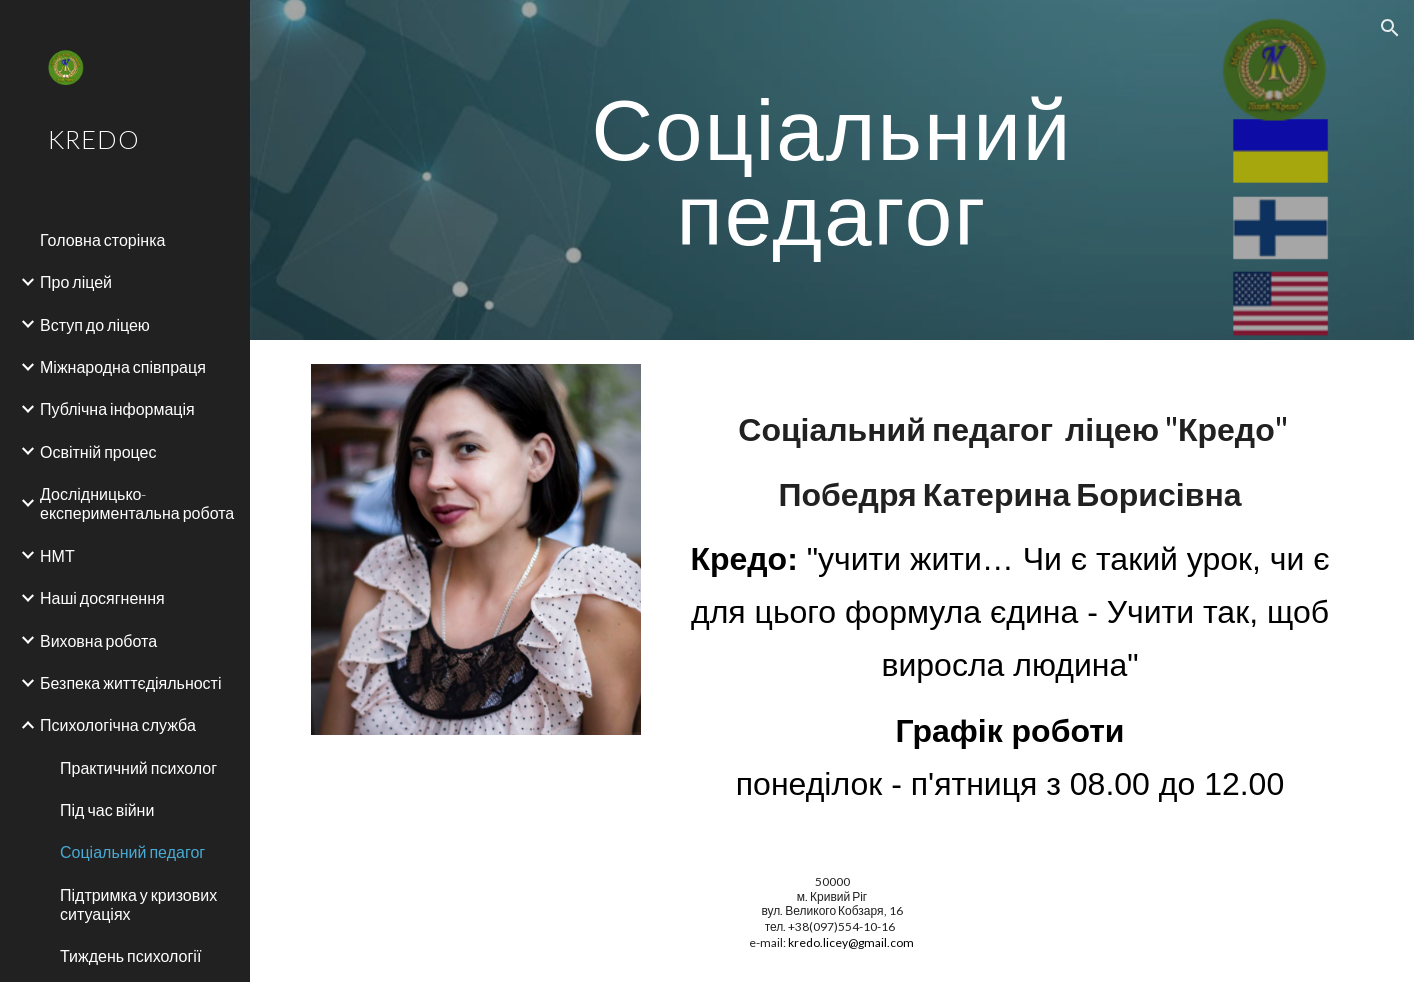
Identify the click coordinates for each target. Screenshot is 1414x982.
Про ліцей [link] (76, 281)
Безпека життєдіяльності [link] (131, 682)
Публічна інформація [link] (117, 408)
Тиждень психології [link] (130, 955)
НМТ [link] (57, 555)
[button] (1390, 28)
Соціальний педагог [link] (132, 851)
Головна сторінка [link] (102, 239)
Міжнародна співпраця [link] (123, 366)
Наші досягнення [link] (102, 597)
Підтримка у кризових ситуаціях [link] (138, 904)
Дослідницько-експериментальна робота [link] (137, 503)
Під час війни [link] (107, 809)
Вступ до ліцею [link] (95, 324)
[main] (831, 170)
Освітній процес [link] (98, 451)
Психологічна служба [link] (118, 724)
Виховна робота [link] (98, 640)
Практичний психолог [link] (138, 767)
